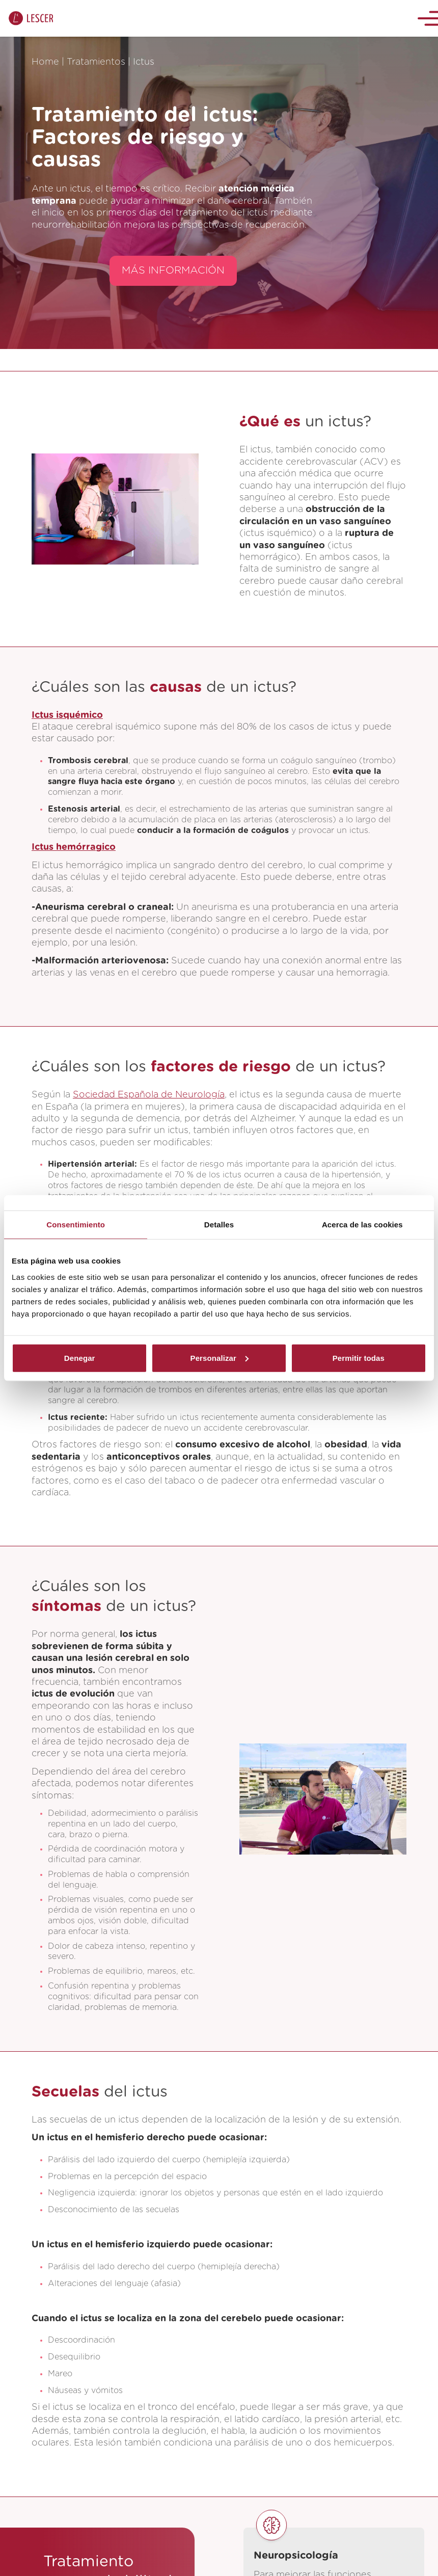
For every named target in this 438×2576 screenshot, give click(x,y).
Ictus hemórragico (74, 847)
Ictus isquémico (67, 715)
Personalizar (219, 1357)
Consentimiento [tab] (75, 1224)
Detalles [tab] (219, 1224)
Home (45, 62)
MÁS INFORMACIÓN (173, 270)
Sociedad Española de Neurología (149, 1094)
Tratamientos (96, 62)
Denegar (79, 1357)
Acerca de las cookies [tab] (362, 1224)
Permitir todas (359, 1357)
